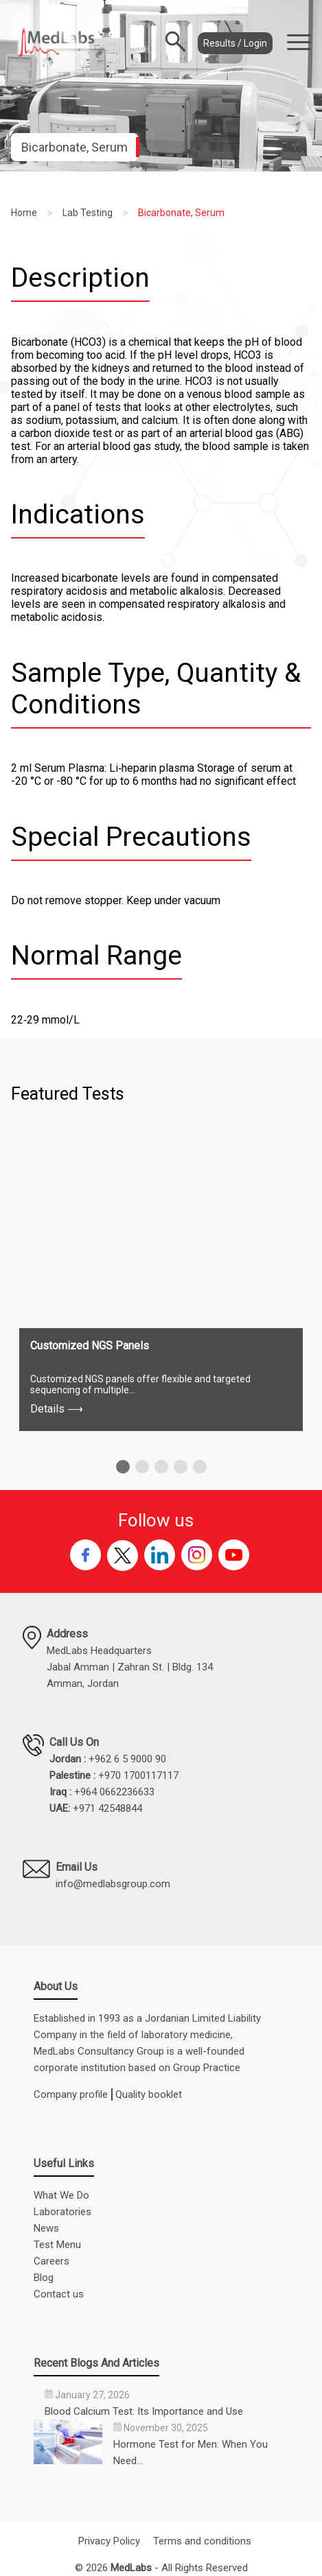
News (46, 2228)
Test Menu (57, 2244)
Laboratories (62, 2212)
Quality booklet (148, 2094)
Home (24, 212)
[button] (123, 1467)
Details (56, 1408)
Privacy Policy (109, 2541)
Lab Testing (87, 212)
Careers (51, 2261)
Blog (44, 2277)
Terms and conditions (202, 2541)
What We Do (61, 2195)
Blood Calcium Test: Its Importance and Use (144, 2411)
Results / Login (235, 43)
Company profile (71, 2094)
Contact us (59, 2294)
